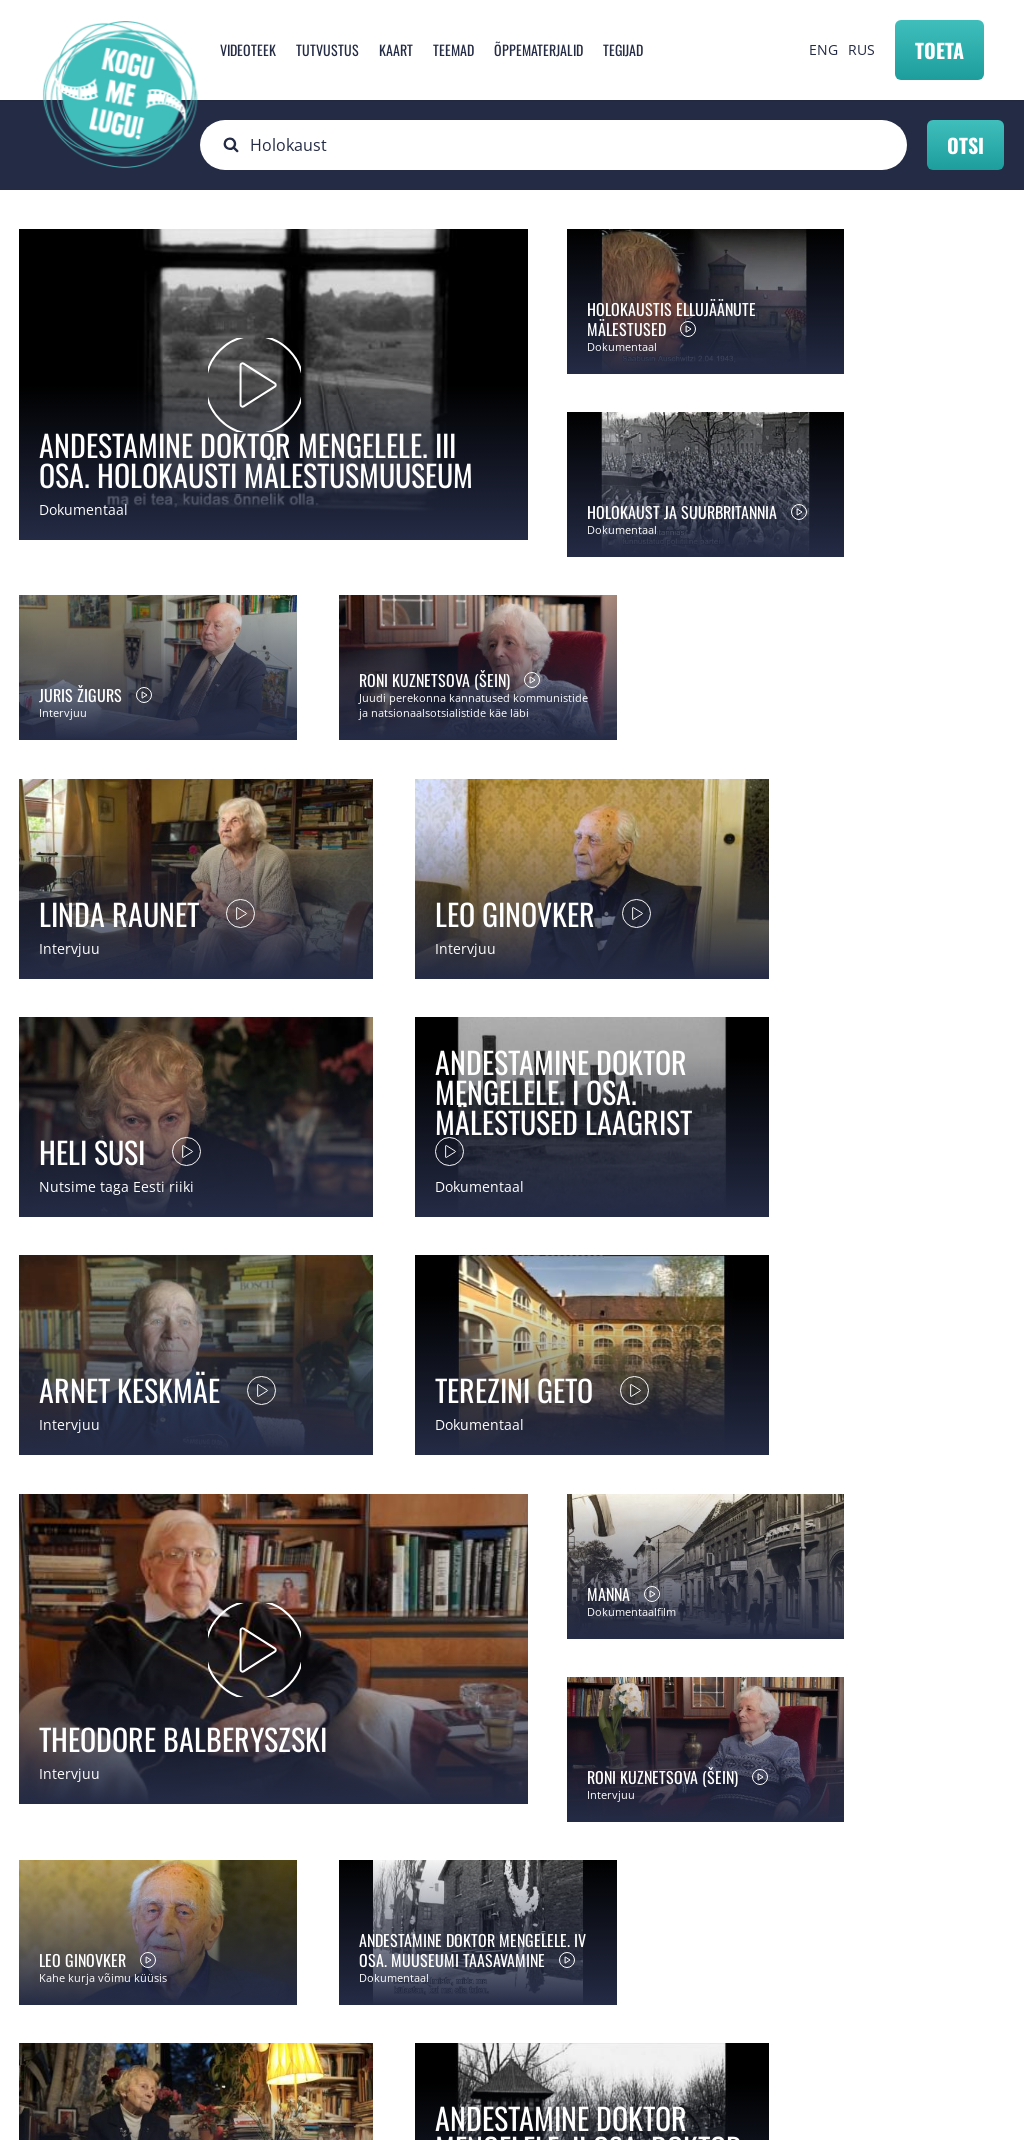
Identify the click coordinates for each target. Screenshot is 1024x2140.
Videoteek (248, 49)
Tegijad (623, 49)
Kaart (396, 49)
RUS (861, 49)
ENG (823, 49)
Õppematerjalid (538, 49)
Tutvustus (327, 49)
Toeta (939, 50)
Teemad (453, 49)
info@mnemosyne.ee (410, 1999)
